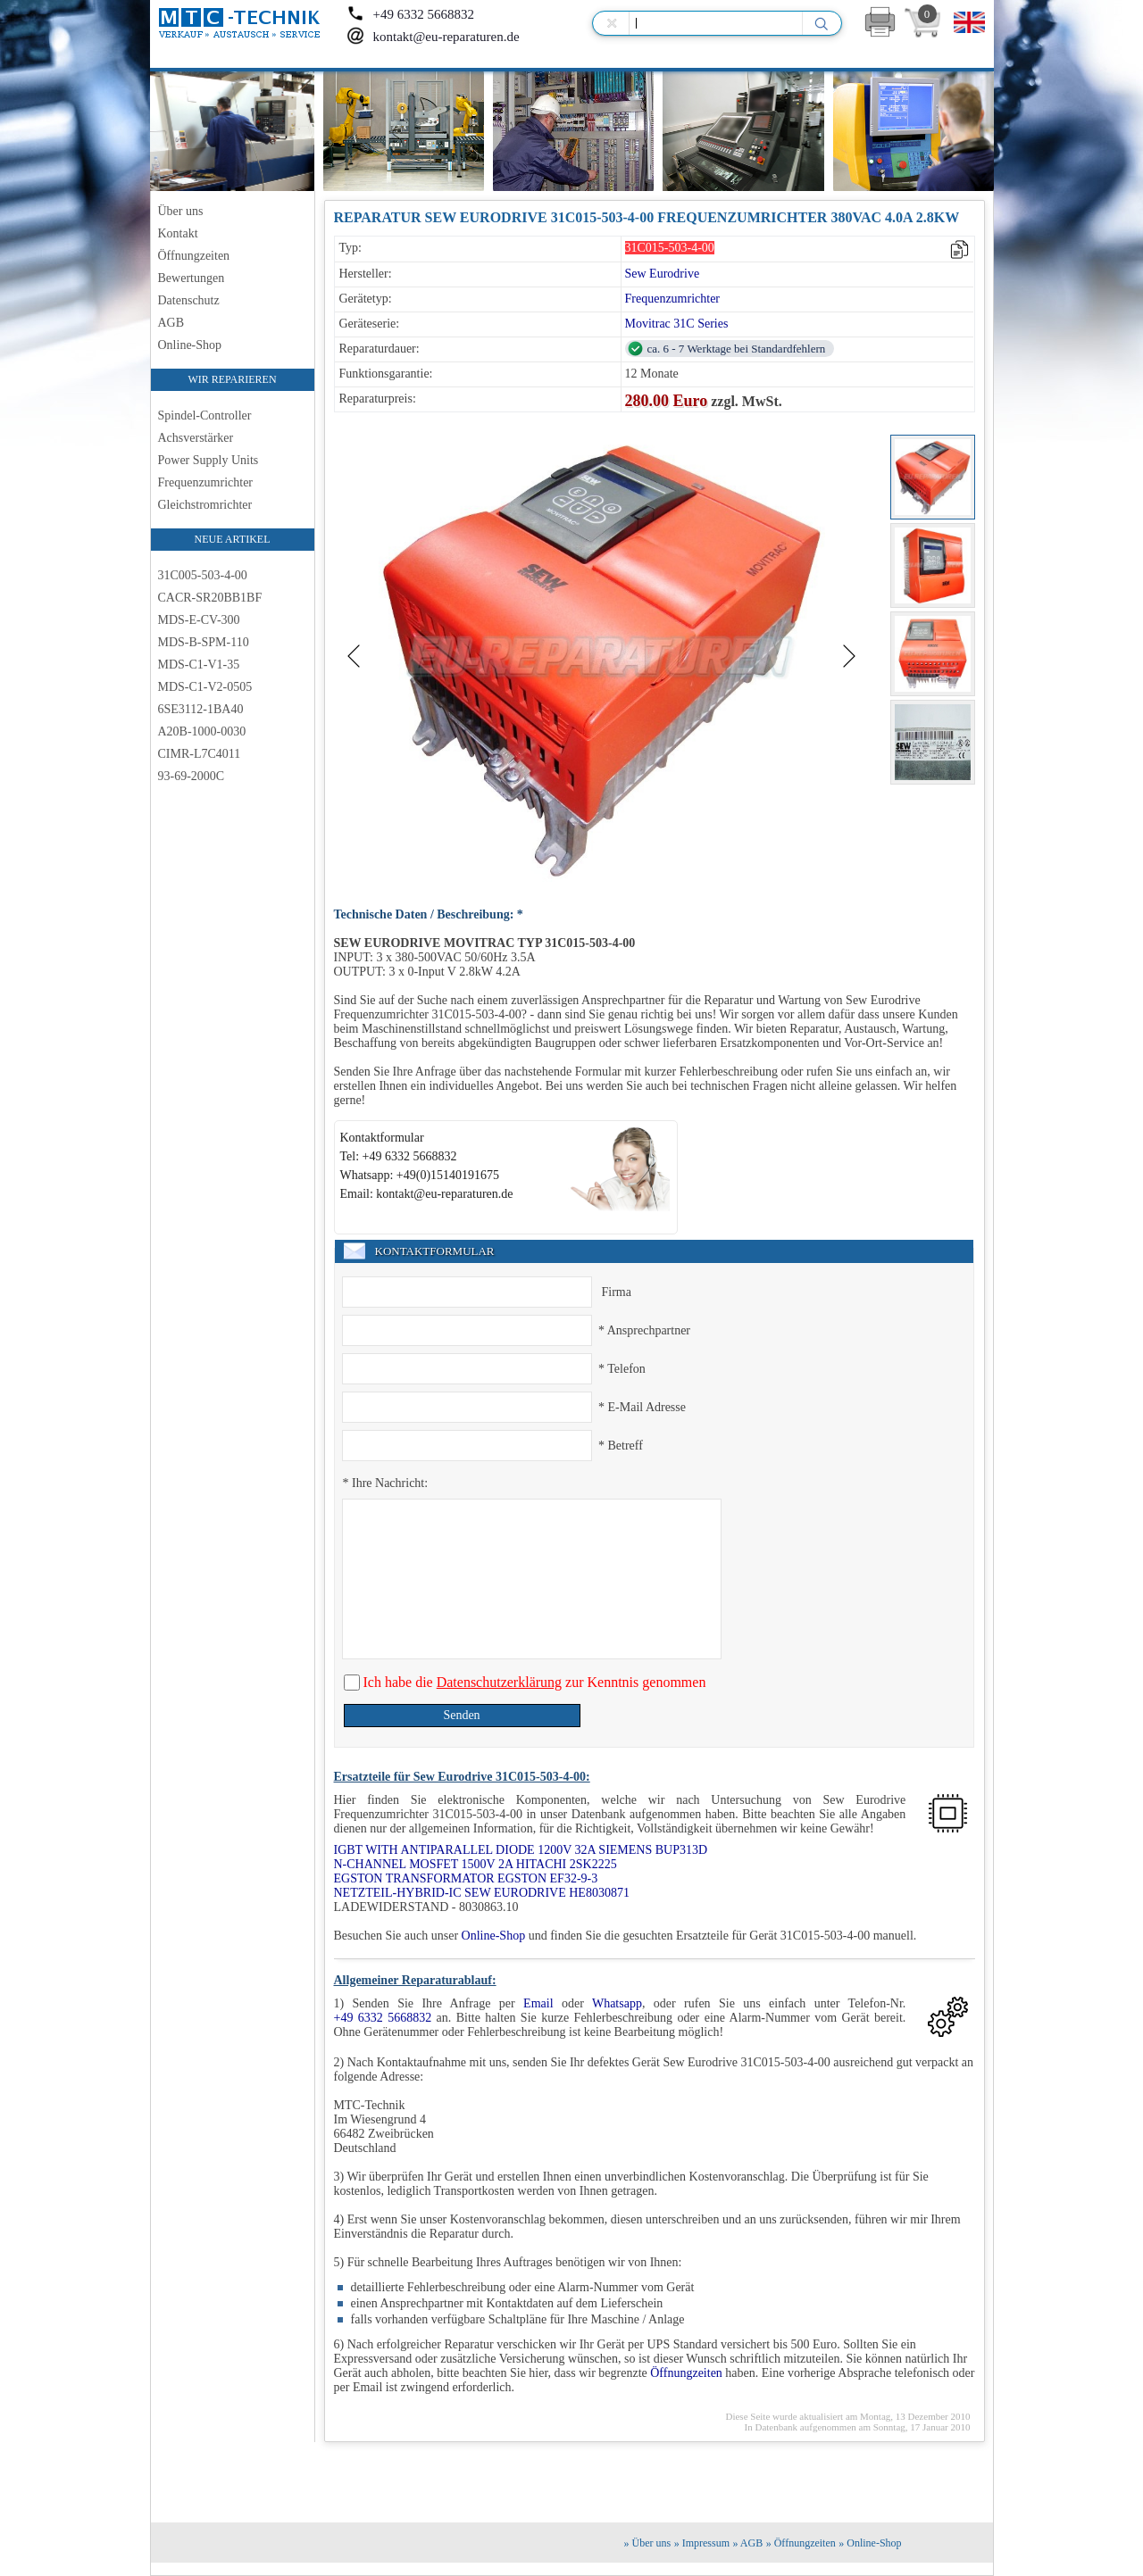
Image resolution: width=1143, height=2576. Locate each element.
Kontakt (178, 233)
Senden (461, 1715)
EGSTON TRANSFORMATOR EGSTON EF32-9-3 (466, 1878)
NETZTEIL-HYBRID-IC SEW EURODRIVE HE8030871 (482, 1892)
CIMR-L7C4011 (199, 753)
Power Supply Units (208, 460)
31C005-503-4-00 (202, 575)
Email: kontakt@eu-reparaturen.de (426, 1194)
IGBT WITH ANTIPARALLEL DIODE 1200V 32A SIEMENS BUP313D (521, 1850)
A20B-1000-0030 (202, 731)
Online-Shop (190, 345)
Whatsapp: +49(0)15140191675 (420, 1175)
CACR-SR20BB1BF (210, 597)
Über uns (181, 211)
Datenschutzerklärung (499, 1682)
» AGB (748, 2543)
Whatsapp (617, 2003)
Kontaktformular (382, 1137)
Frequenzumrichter (206, 482)
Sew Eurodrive (662, 273)
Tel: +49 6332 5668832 (398, 1156)
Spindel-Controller (205, 415)
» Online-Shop (869, 2543)
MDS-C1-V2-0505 (205, 687)
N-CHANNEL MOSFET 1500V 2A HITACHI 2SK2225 (475, 1864)
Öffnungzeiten (194, 255)
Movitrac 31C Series (677, 323)
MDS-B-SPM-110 (203, 642)
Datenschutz (189, 300)
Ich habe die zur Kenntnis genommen (533, 1682)
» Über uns (648, 2543)
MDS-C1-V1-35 (199, 664)
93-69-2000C (191, 776)
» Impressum (702, 2543)
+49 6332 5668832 (410, 14)
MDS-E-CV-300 (199, 620)
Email (538, 2003)
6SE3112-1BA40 (201, 709)
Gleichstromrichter (205, 504)
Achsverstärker (196, 438)
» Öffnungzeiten (801, 2543)
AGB (171, 322)
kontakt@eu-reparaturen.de (433, 36)
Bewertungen (191, 278)
